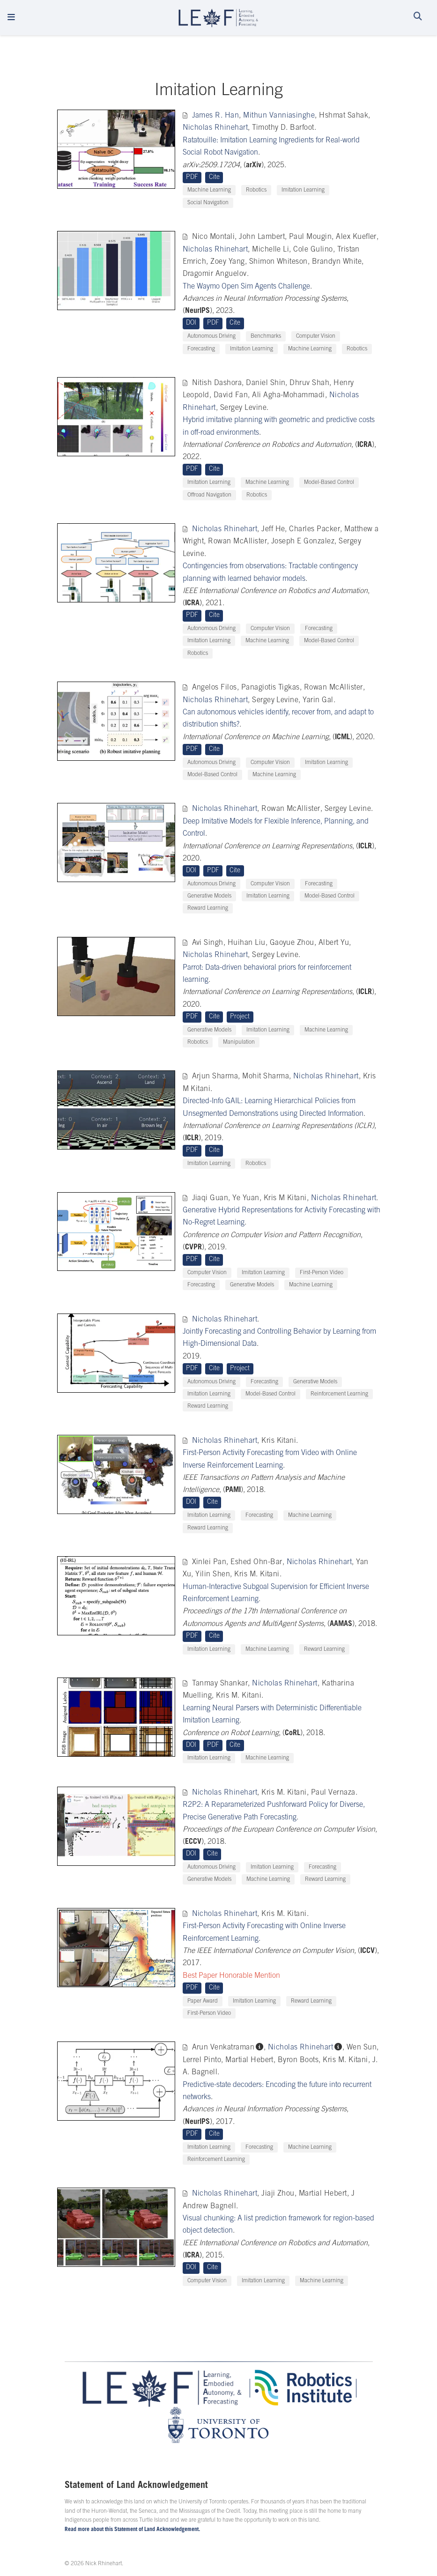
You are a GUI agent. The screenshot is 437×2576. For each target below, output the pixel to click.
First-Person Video (321, 1273)
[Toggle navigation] (11, 17)
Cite (214, 177)
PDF (192, 177)
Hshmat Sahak (343, 115)
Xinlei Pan (209, 1562)
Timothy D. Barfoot (283, 128)
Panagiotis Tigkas (270, 687)
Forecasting (201, 349)
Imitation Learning (303, 190)
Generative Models (209, 896)
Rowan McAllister (237, 541)
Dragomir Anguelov (215, 274)
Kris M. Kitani (257, 1574)
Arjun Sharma (215, 1076)
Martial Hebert (249, 2060)
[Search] (418, 17)
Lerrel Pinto (202, 2060)
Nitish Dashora (217, 383)
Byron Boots (298, 2060)
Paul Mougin (310, 237)
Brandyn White (337, 262)
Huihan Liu (247, 943)
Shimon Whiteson (278, 262)
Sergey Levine (243, 408)
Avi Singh (207, 943)
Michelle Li (270, 249)
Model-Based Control (329, 482)
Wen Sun (362, 2047)
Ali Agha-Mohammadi (288, 395)
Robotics (256, 190)
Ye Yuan (245, 1198)
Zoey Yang (227, 262)
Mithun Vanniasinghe (279, 115)
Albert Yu (333, 943)
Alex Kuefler (356, 237)
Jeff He (273, 529)
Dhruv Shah (309, 383)
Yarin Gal (318, 700)
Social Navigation (208, 203)
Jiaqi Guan (210, 1198)
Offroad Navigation (209, 495)
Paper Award (202, 2001)
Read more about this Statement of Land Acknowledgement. (132, 2529)
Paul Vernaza (333, 1793)
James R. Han (215, 115)
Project (240, 1017)
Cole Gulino (313, 249)
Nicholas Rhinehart (215, 128)
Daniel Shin (265, 383)
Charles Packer (314, 529)
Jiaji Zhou (278, 2193)
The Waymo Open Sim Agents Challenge (246, 286)
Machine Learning (209, 190)
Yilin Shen (212, 1574)
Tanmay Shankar (220, 1683)
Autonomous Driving (211, 336)
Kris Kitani (278, 1441)
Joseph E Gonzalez (302, 541)
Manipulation (239, 1042)
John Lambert (262, 237)
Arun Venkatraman (223, 2047)
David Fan (231, 395)
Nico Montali (213, 237)
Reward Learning (207, 908)
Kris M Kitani (285, 1198)
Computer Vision (315, 336)
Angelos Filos (214, 687)
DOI (191, 323)
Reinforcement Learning (339, 1394)
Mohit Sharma (265, 1076)
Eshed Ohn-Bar (256, 1562)
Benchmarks (266, 336)
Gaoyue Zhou (292, 943)
